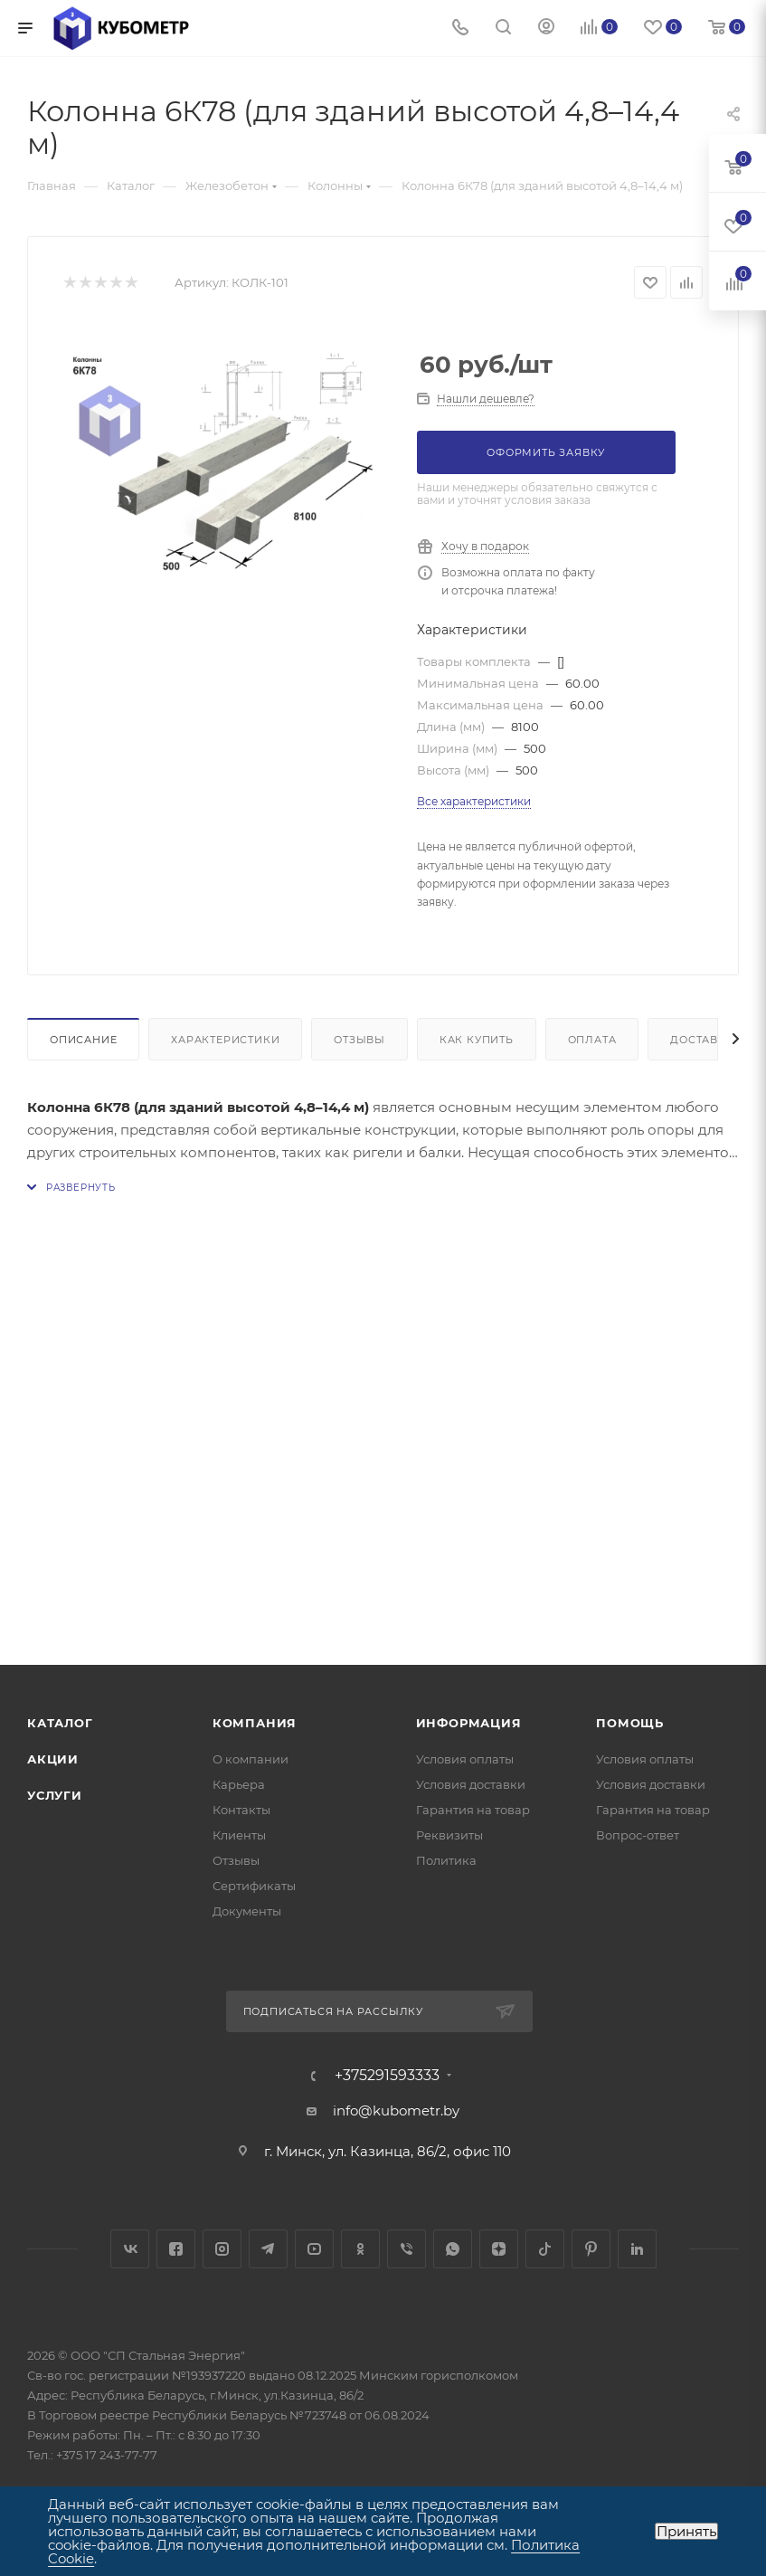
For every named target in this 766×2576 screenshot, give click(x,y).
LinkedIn (637, 2248)
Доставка (701, 1039)
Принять (686, 2531)
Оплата (592, 1039)
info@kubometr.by (396, 2110)
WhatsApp (452, 2248)
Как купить (477, 1039)
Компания (255, 1723)
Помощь (630, 1723)
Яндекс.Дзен (498, 2248)
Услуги (54, 1795)
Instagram (222, 2248)
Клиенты (239, 1835)
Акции (53, 1759)
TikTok (544, 2248)
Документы (247, 1911)
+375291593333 (387, 2075)
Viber (406, 2248)
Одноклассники (360, 2248)
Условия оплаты (465, 1759)
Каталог (60, 1723)
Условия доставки (470, 1784)
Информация (469, 1723)
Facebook (175, 2248)
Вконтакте (129, 2248)
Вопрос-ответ (637, 1835)
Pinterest (591, 2248)
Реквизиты (449, 1835)
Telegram (268, 2248)
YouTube (314, 2248)
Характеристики (225, 1039)
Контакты (241, 1809)
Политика (446, 1860)
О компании (250, 1759)
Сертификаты (254, 1885)
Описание (83, 1039)
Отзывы (359, 1039)
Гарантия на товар (473, 1809)
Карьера (239, 1784)
